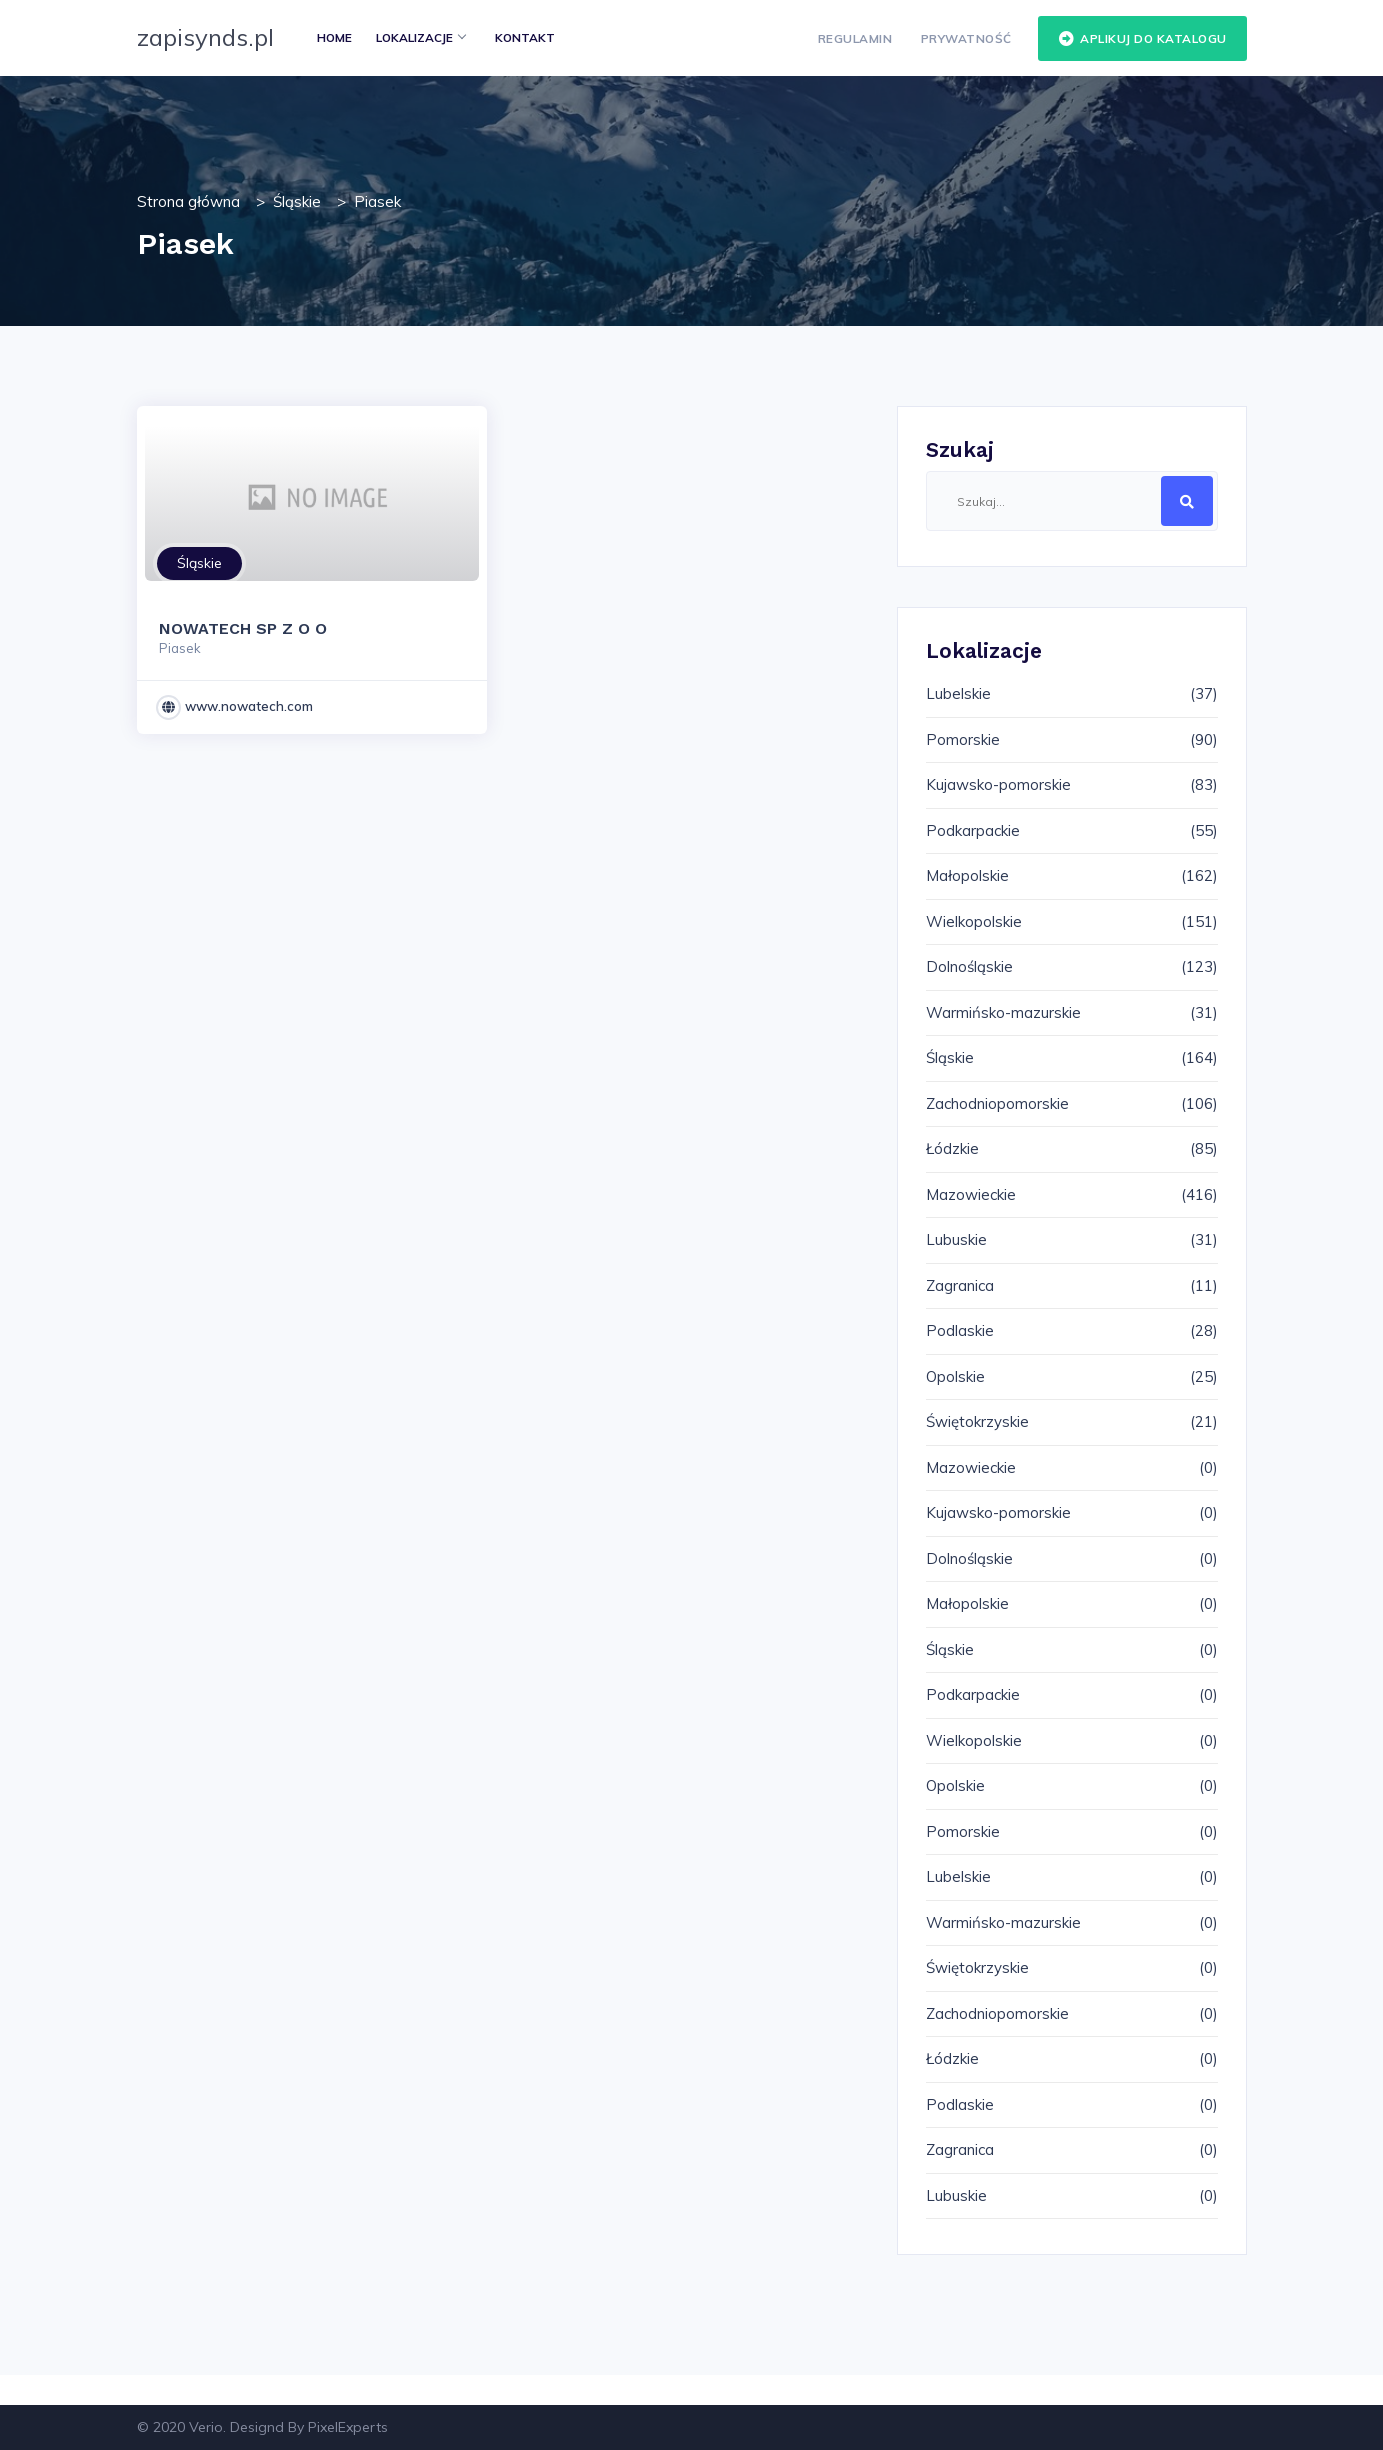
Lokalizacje (420, 37)
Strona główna (188, 201)
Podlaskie (960, 1330)
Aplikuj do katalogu (1142, 39)
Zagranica (960, 1285)
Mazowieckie (971, 1194)
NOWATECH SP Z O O (243, 628)
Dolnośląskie (969, 966)
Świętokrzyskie (977, 1421)
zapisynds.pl (205, 37)
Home (334, 37)
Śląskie (297, 201)
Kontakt (525, 37)
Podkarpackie (973, 830)
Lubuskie (956, 1239)
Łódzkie (952, 1148)
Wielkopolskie (974, 921)
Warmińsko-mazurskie (1003, 1012)
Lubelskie (958, 693)
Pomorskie (963, 739)
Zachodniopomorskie (997, 1103)
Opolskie (955, 1376)
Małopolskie (967, 875)
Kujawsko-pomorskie (998, 784)
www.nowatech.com (249, 706)
